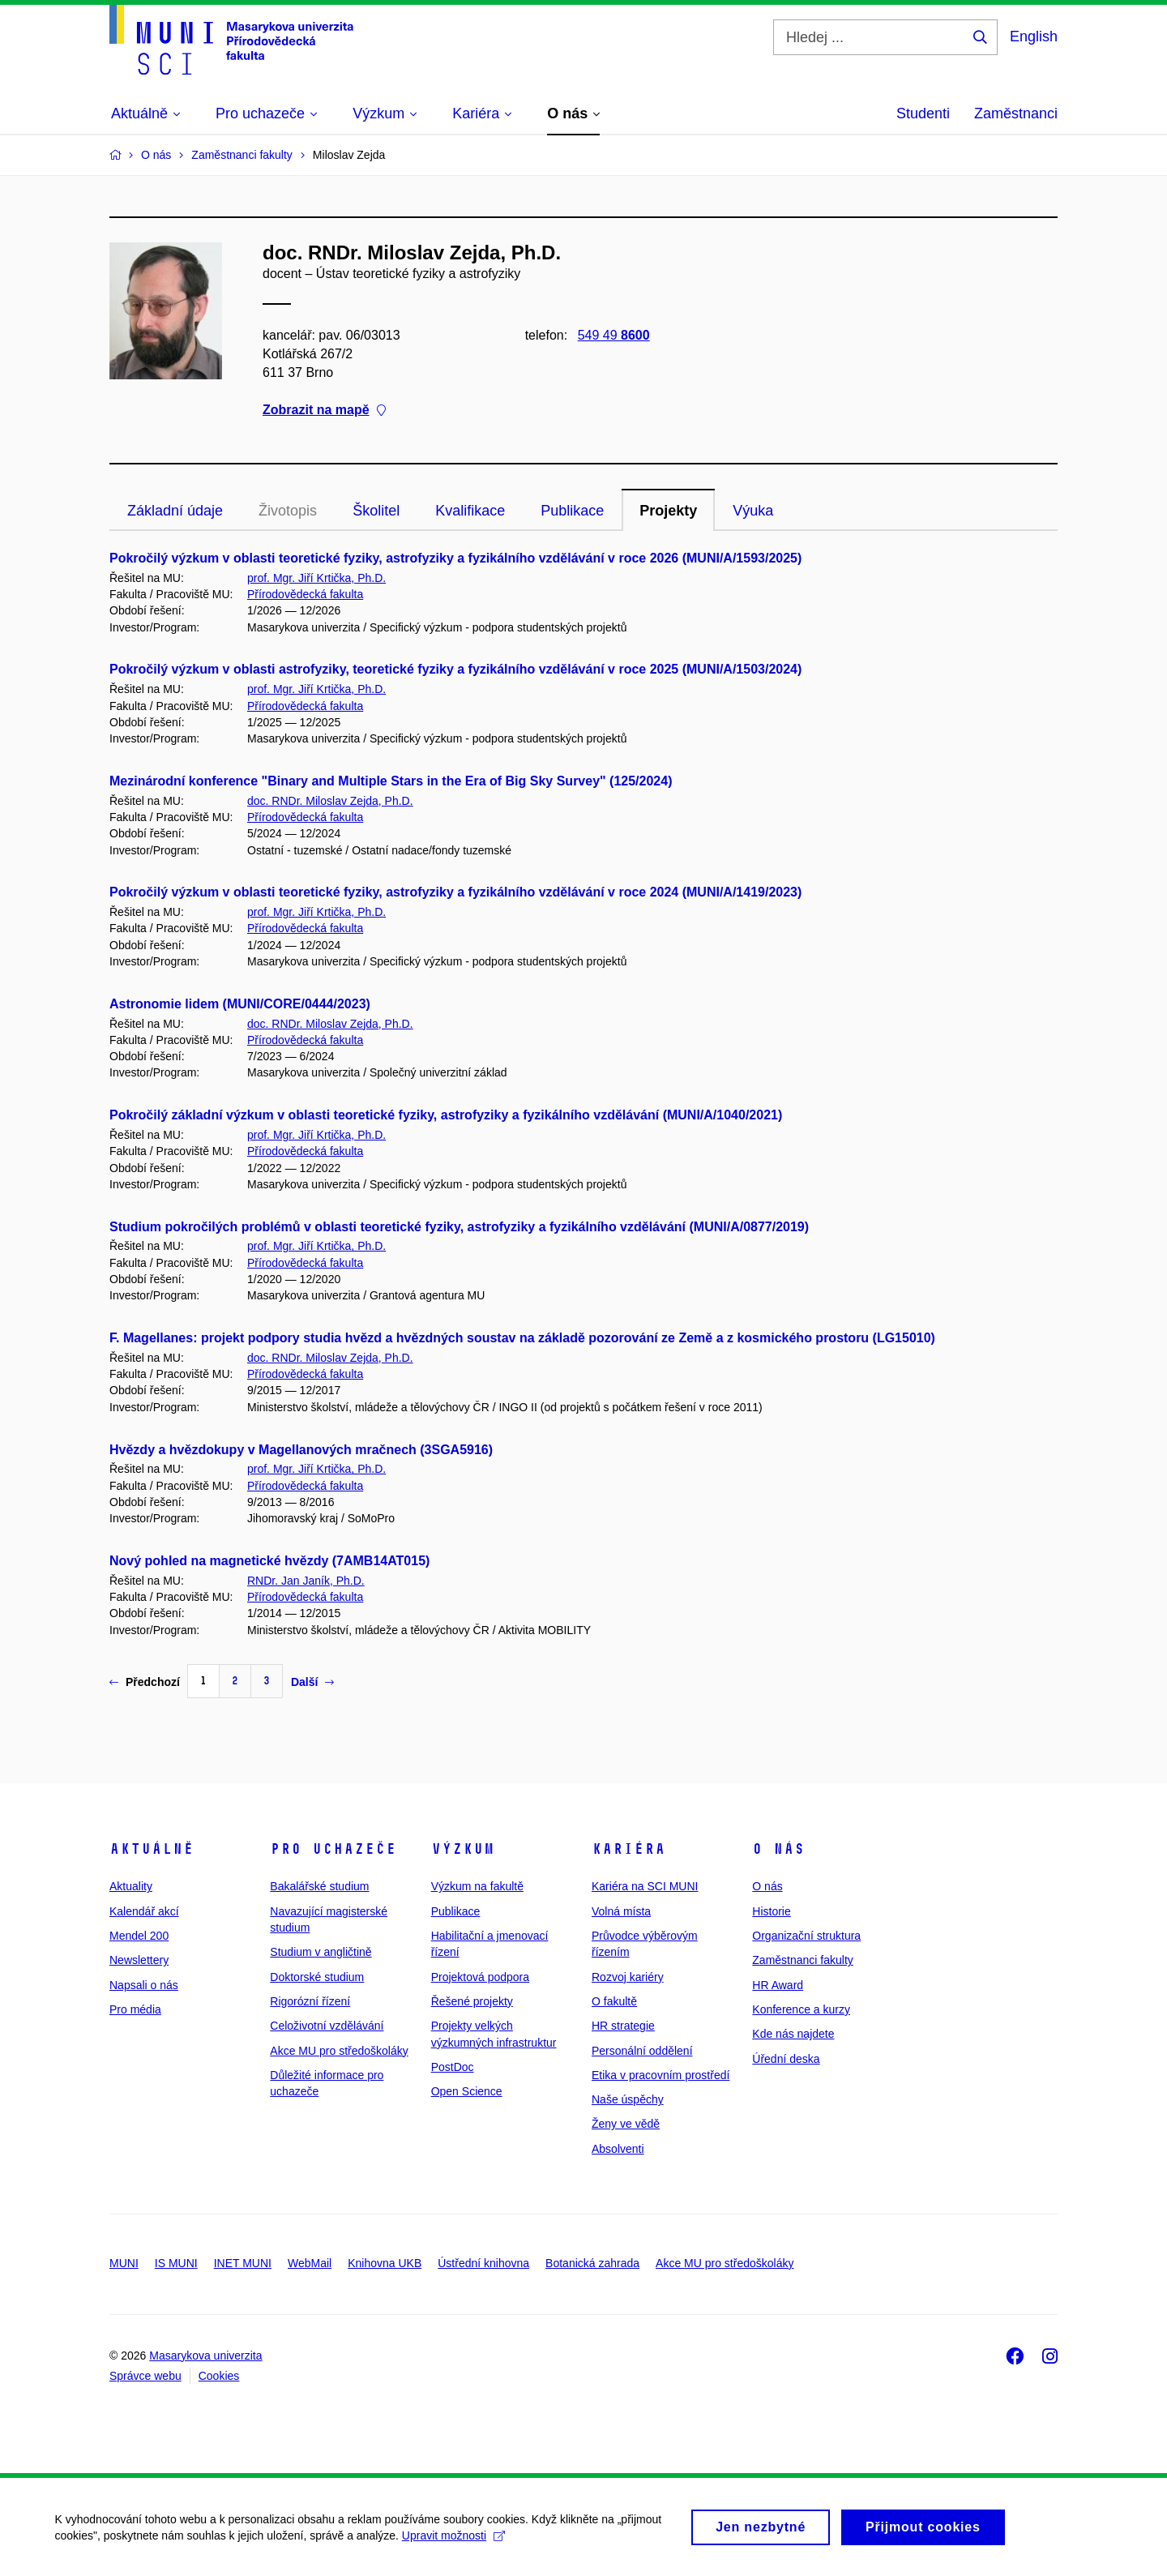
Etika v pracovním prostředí (660, 2075)
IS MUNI (176, 2263)
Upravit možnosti (455, 2542)
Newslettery (139, 1959)
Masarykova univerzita (205, 2355)
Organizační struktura (806, 1935)
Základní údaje (175, 511)
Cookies (219, 2375)
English (1034, 36)
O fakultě (614, 2001)
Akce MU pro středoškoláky (339, 2050)
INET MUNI (242, 2263)
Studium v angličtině (320, 1951)
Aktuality (130, 1886)
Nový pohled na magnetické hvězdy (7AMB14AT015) (269, 1561)
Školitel (376, 511)
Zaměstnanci (1016, 113)
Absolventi (618, 2148)
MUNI (124, 2263)
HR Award (777, 1985)
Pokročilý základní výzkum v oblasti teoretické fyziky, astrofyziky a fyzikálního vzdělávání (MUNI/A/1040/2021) (445, 1115)
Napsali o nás (143, 1985)
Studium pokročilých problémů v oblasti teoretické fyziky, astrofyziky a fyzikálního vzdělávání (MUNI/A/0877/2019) (459, 1227)
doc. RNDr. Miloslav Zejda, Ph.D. (330, 800)
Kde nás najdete (793, 2033)
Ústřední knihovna (483, 2263)
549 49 (614, 335)
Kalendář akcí (144, 1911)
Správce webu (145, 2375)
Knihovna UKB (384, 2263)
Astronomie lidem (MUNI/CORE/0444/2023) (239, 1004)
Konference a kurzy (801, 2009)
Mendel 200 (139, 1935)
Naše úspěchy (628, 2099)
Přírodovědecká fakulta (305, 594)
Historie (771, 1911)
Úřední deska (785, 2058)
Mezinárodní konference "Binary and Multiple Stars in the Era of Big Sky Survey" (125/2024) (390, 781)
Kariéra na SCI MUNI (645, 1886)
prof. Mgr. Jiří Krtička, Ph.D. (316, 577)
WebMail (309, 2263)
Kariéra (628, 1849)
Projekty (668, 511)
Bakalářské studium (319, 1886)
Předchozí (144, 1681)
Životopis (288, 511)
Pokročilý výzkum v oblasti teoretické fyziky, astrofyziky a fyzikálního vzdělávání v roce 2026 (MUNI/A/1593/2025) (455, 558)
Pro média (135, 2009)
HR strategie (623, 2025)
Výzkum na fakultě (477, 1886)
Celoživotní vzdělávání (326, 2025)
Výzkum (462, 1849)
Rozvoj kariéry (628, 1977)
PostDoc (452, 2066)
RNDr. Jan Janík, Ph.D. (306, 1580)
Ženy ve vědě (626, 2123)
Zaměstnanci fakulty (802, 1959)
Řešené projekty (472, 2001)
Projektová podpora (480, 1977)
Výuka (753, 511)
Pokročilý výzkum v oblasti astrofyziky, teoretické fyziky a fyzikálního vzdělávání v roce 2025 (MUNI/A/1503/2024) (455, 669)
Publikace (572, 511)
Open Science (466, 2091)
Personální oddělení (642, 2050)
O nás (778, 1849)
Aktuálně (151, 1849)
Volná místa (621, 1911)
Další (312, 1681)
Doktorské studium (317, 1977)
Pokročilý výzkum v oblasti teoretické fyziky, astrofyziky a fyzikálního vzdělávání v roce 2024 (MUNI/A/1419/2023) (455, 892)
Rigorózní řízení (310, 2001)
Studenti (923, 113)
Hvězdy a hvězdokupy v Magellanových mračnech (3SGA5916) (301, 1450)
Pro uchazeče (333, 1849)
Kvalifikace (470, 511)
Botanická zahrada (592, 2263)
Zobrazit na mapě (324, 410)
